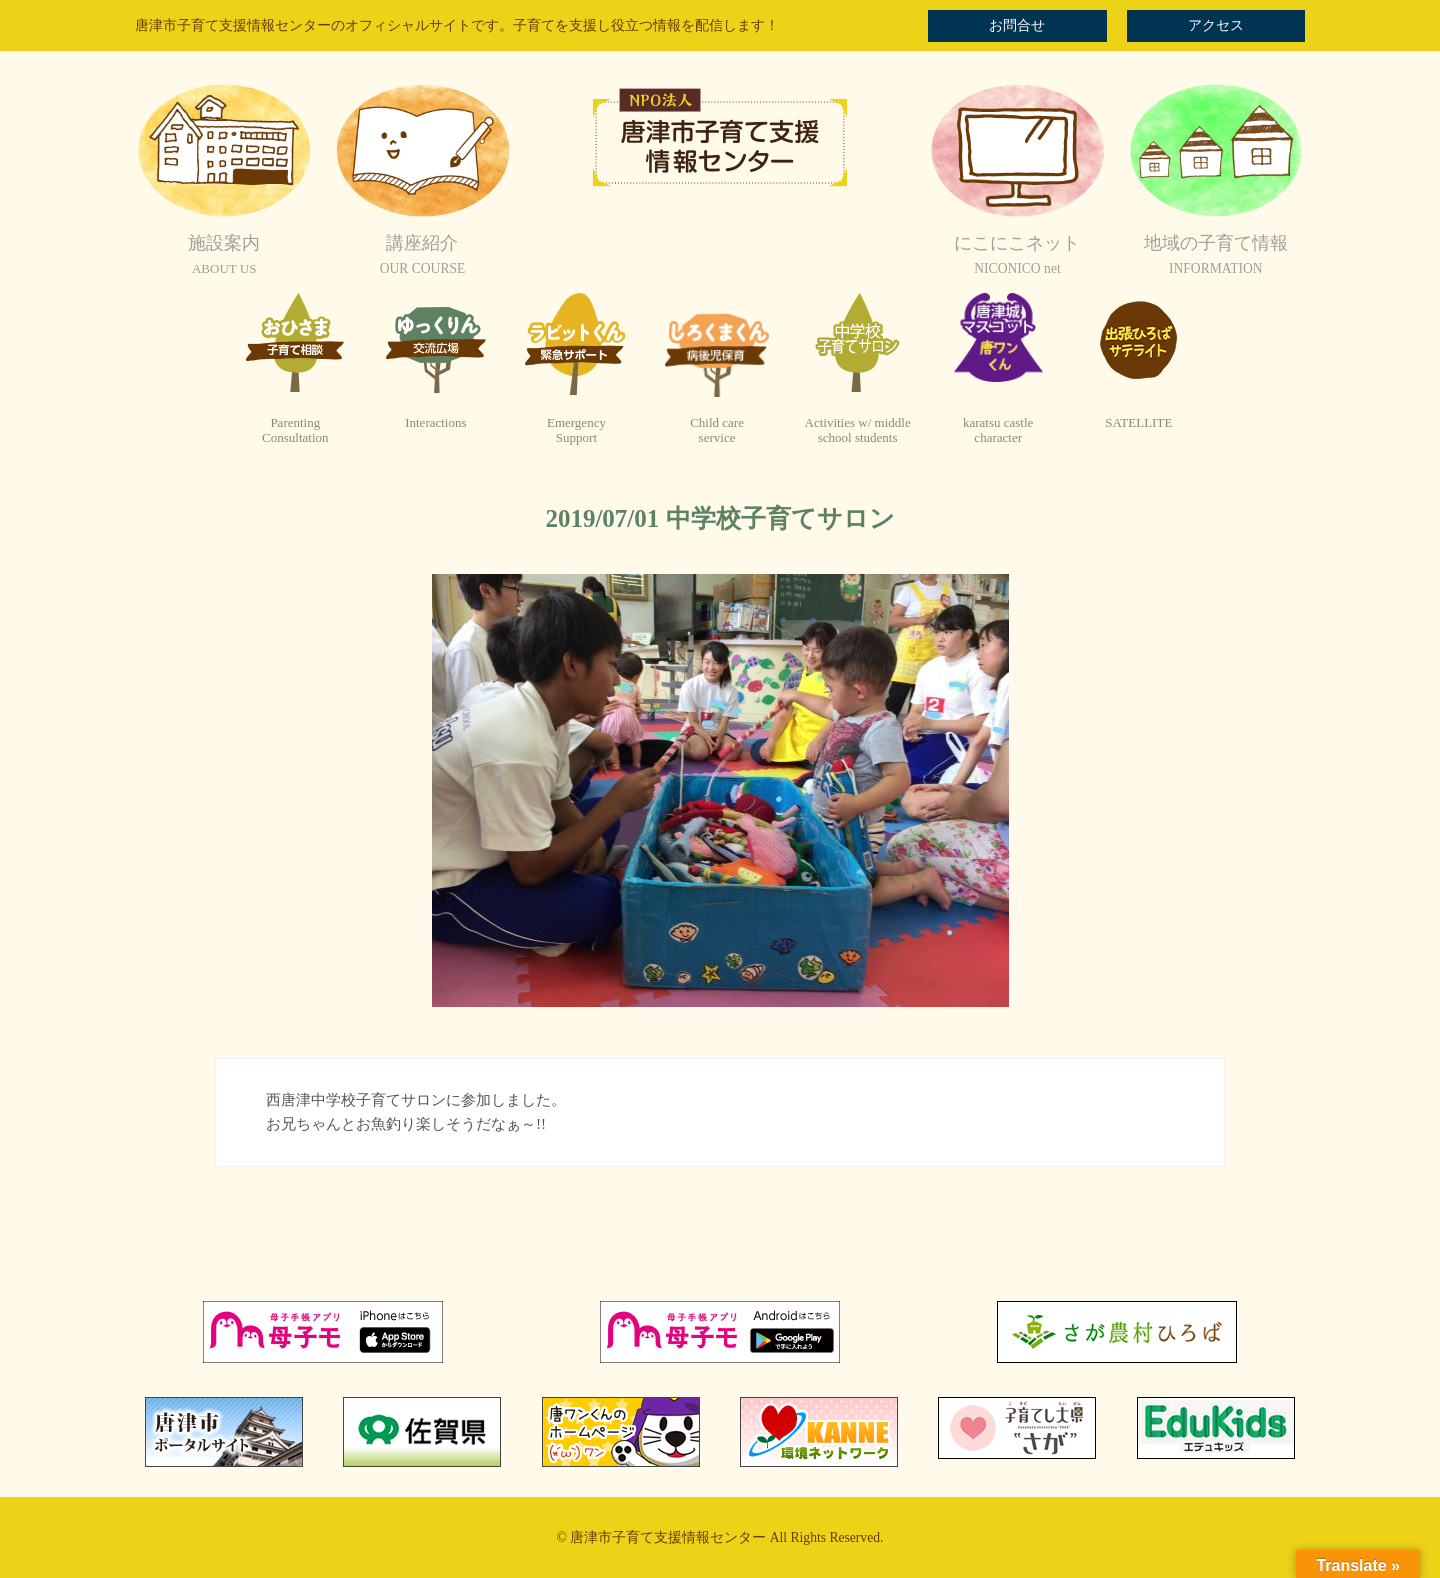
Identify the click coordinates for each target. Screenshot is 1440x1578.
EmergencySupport (576, 430)
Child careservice (717, 430)
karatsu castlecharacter (998, 430)
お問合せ (1017, 25)
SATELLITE (1138, 422)
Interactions (435, 422)
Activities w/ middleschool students (858, 430)
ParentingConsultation (295, 430)
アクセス (1216, 25)
